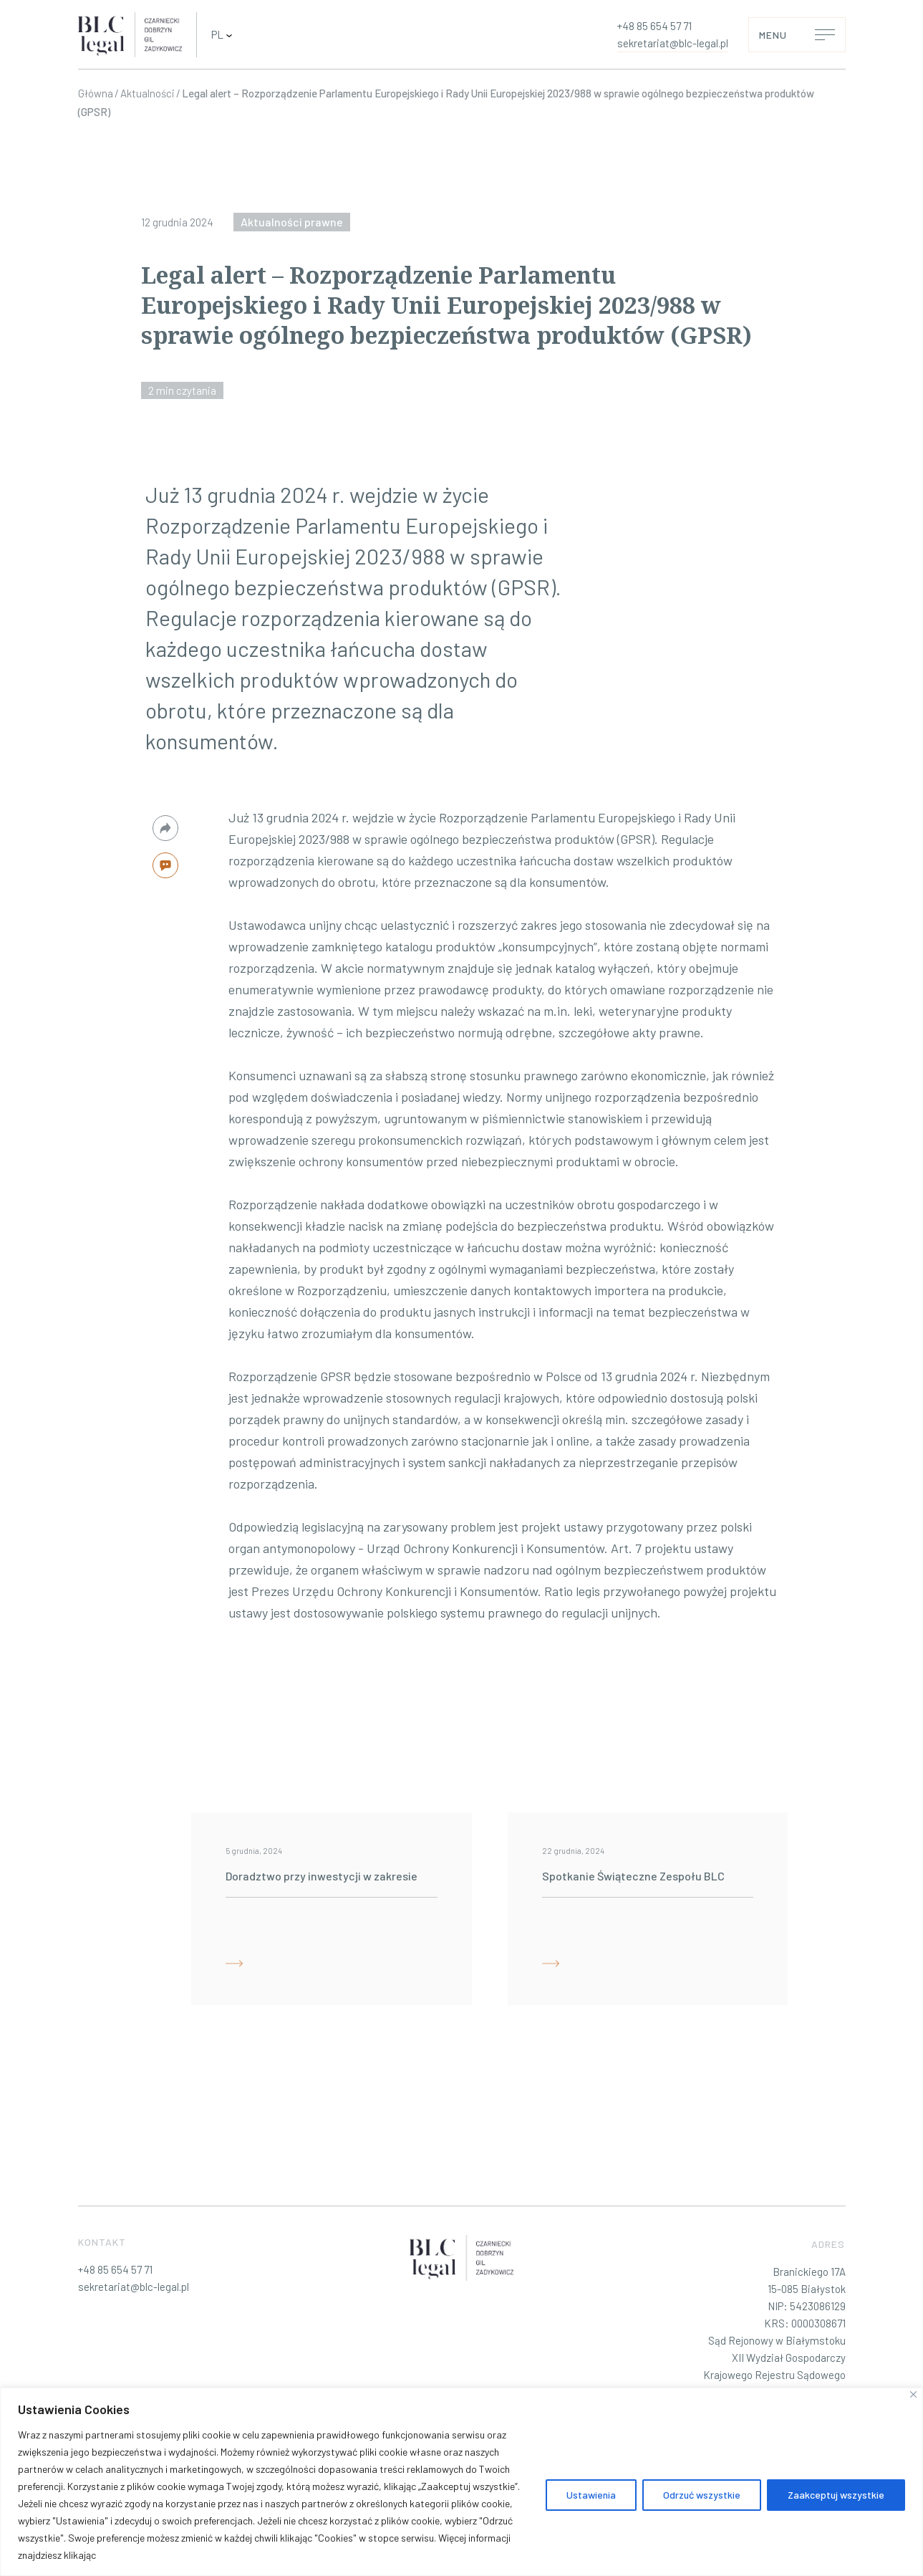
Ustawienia (591, 2495)
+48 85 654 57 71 (654, 25)
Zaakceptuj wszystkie (836, 2495)
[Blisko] (913, 2394)
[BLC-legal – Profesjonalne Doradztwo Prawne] (130, 35)
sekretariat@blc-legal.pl (672, 43)
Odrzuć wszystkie (701, 2495)
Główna (95, 93)
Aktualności (147, 93)
